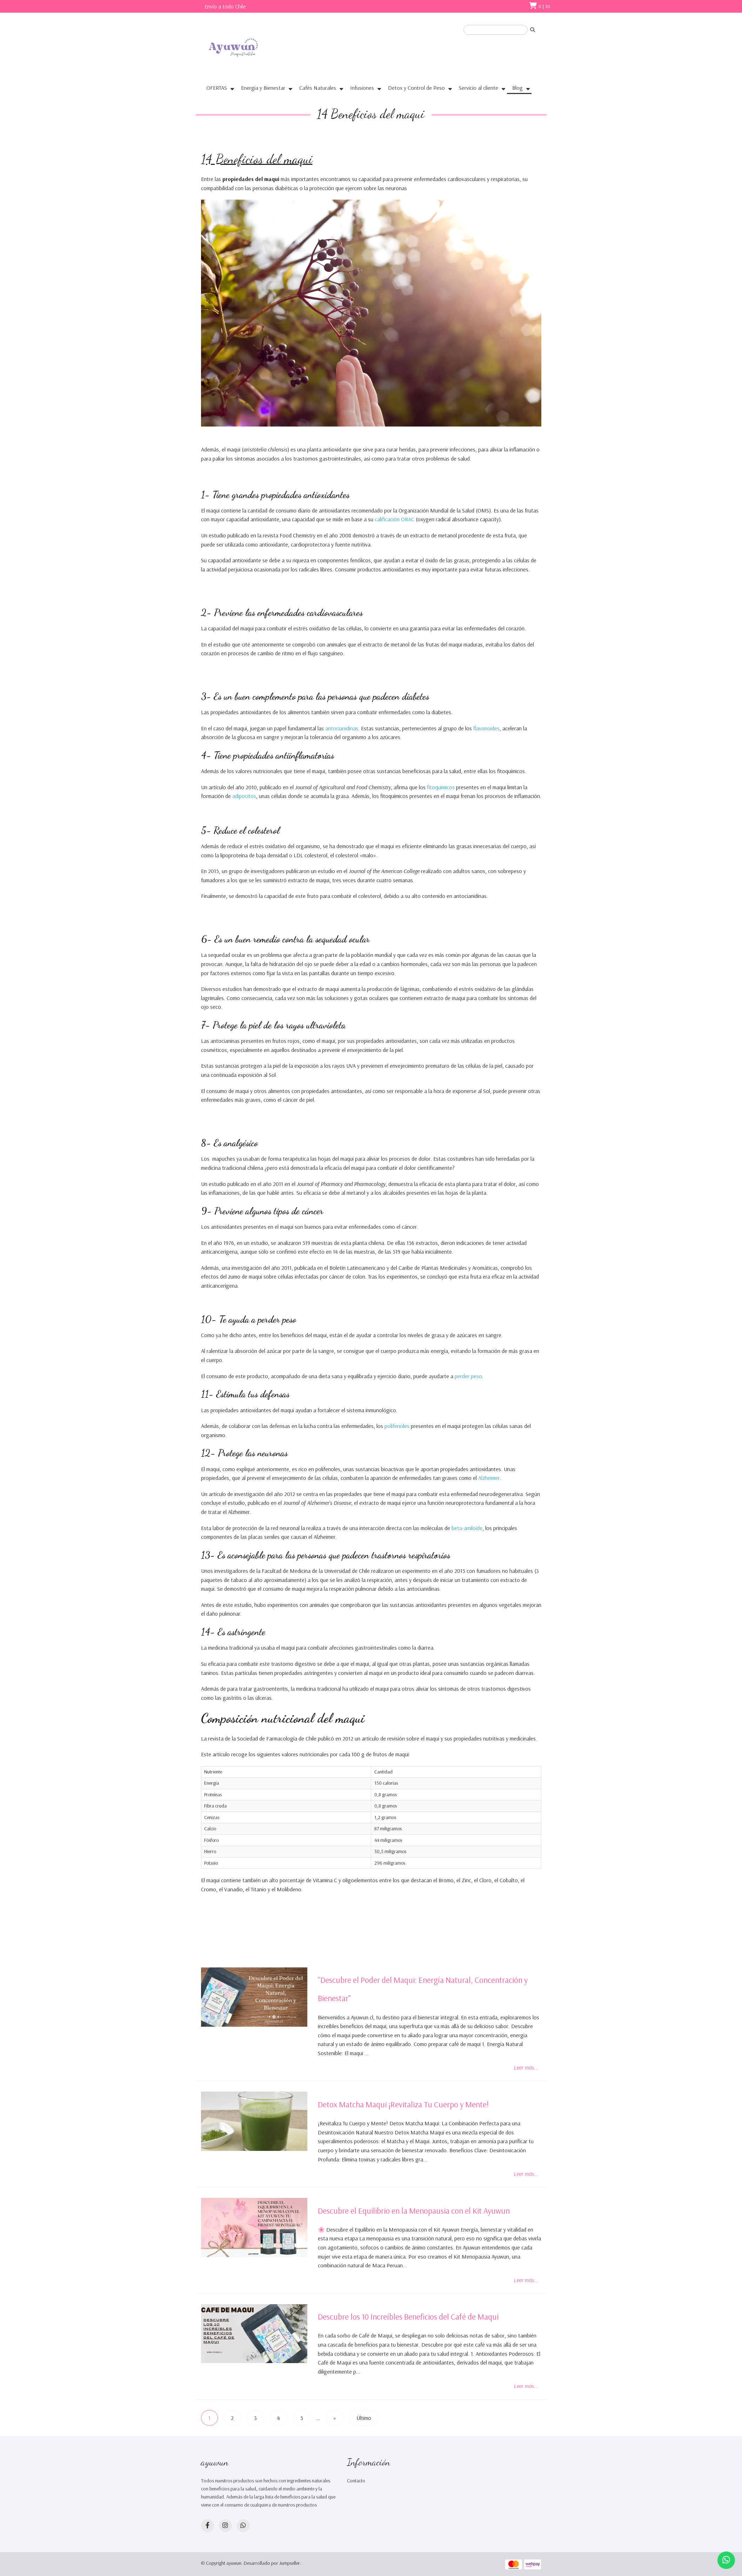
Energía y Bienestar (263, 87)
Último (363, 2417)
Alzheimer (489, 1477)
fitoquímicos (441, 787)
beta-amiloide (467, 1527)
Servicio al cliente (478, 87)
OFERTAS (216, 87)
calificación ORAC (394, 519)
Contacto (356, 2480)
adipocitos (244, 795)
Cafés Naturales (317, 87)
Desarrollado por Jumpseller (272, 2563)
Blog (517, 87)
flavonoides (486, 728)
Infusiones (362, 87)
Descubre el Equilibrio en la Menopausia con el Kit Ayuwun (414, 2211)
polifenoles (398, 1425)
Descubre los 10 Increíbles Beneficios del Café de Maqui (408, 2317)
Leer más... (526, 2067)
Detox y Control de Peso (416, 87)
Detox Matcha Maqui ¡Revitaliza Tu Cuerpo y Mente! (403, 2104)
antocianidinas (341, 728)
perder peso (468, 1376)
